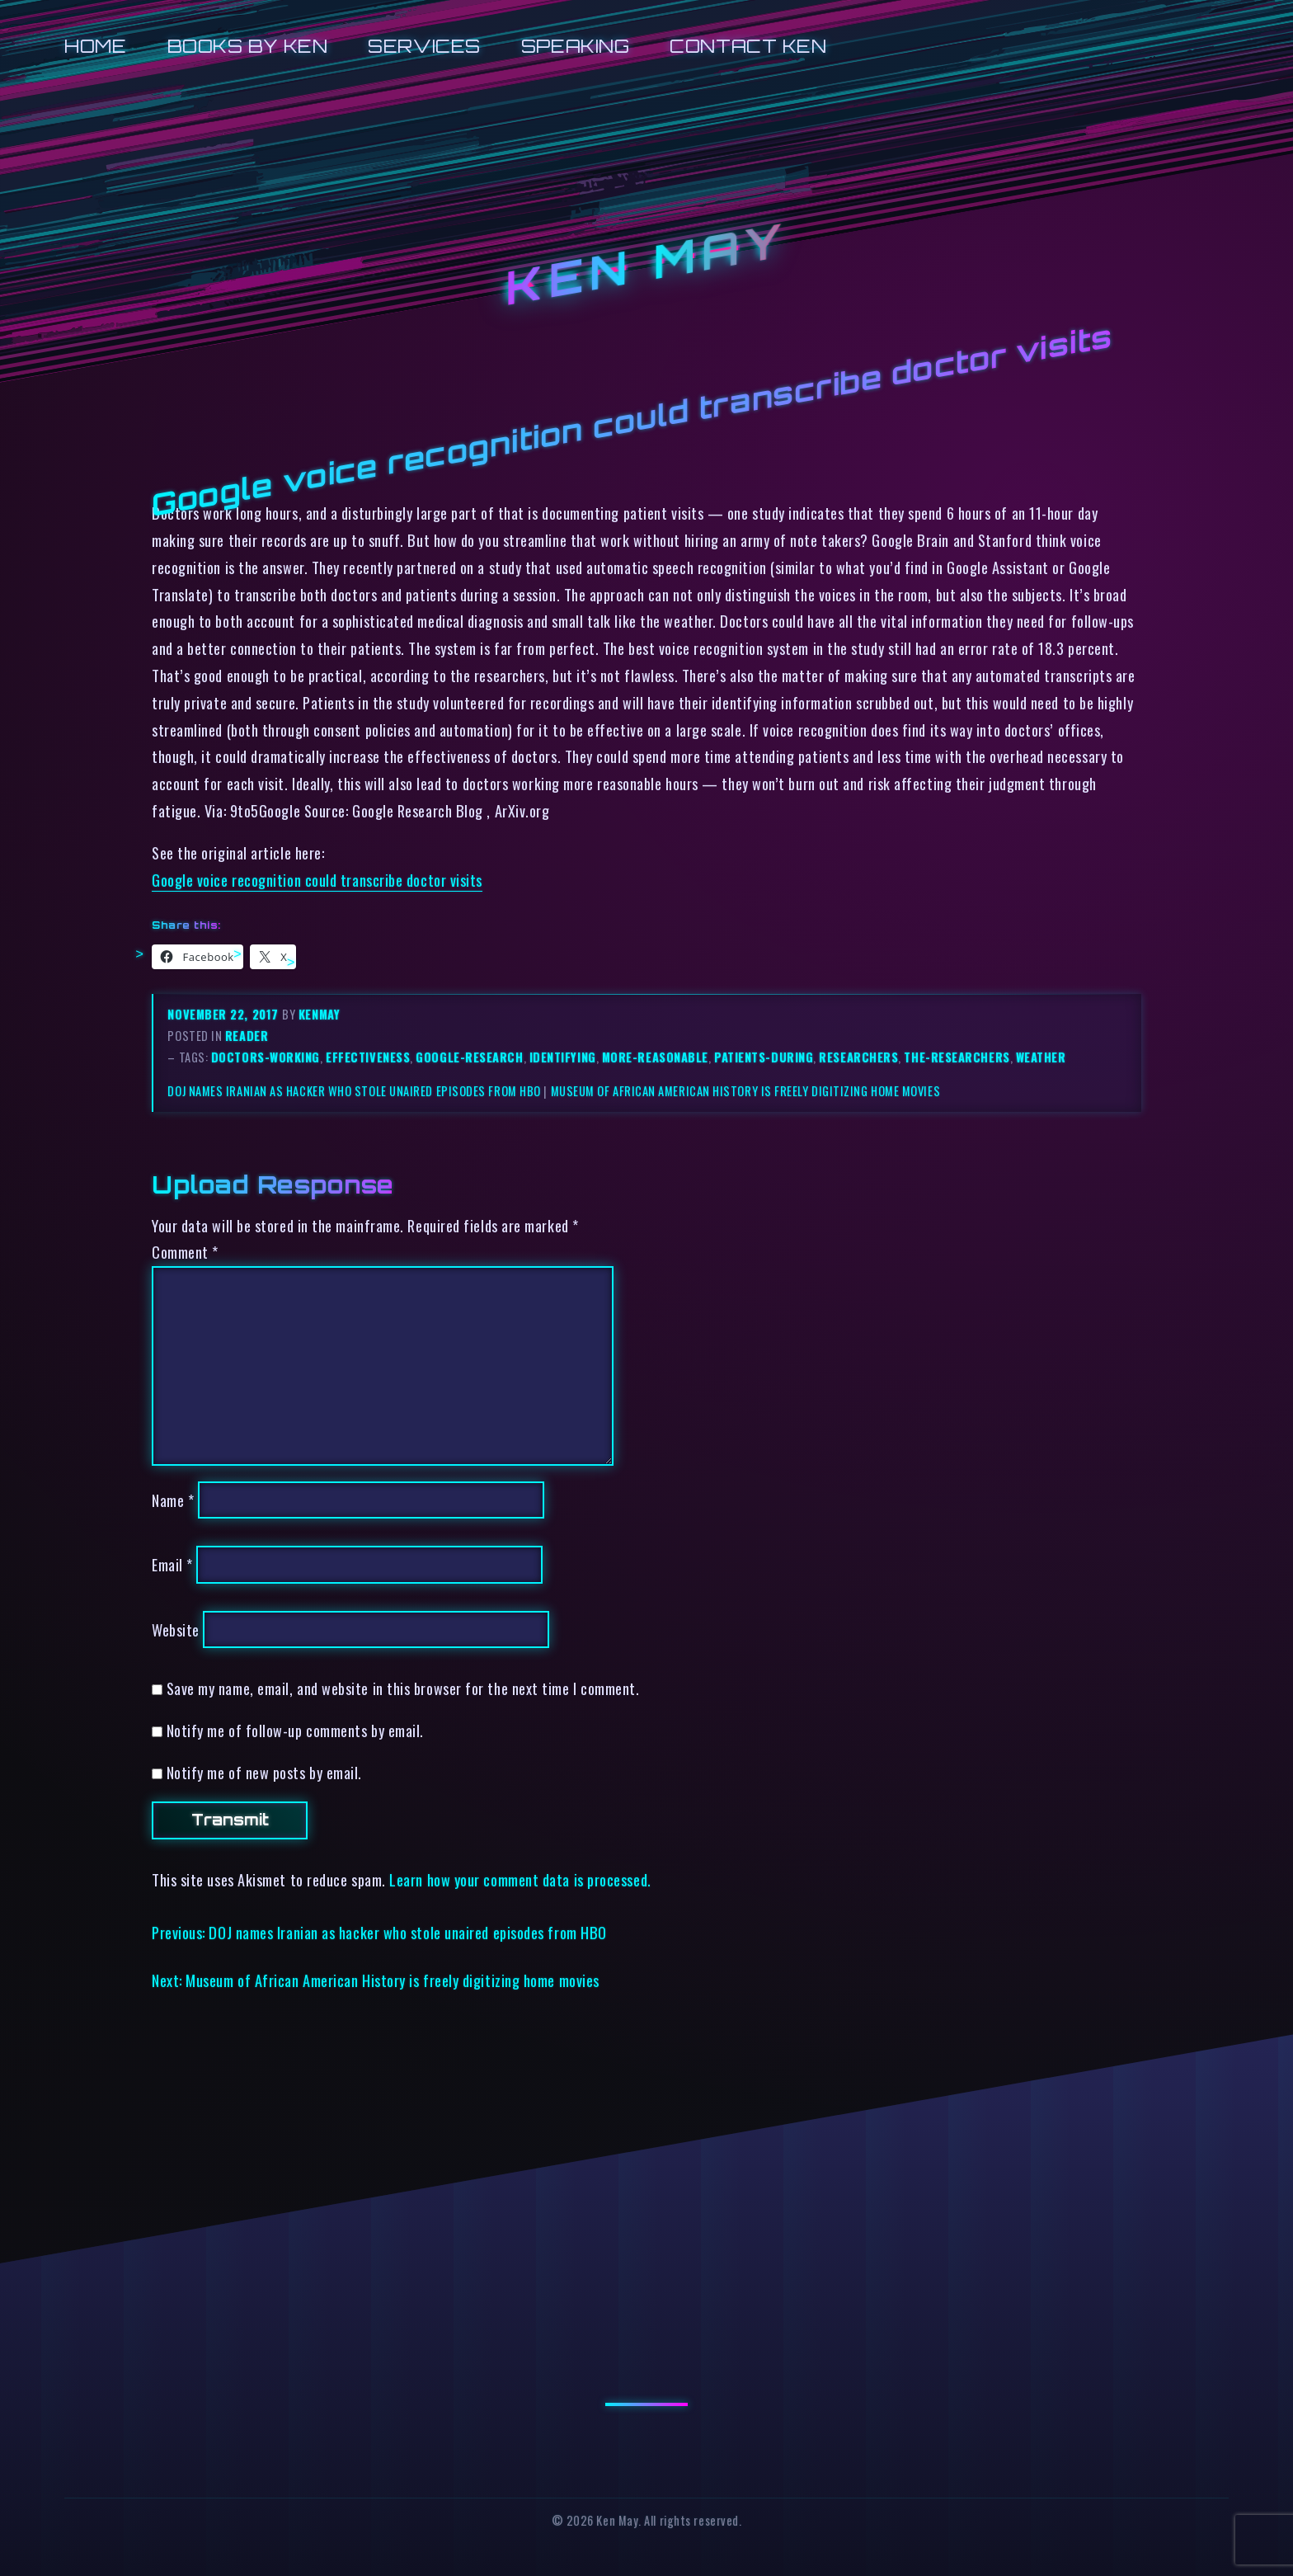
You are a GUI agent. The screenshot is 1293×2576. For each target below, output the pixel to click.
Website (176, 1629)
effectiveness (368, 1057)
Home (95, 46)
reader (246, 1035)
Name (173, 1500)
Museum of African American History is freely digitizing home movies (746, 1091)
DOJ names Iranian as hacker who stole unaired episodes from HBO (353, 1091)
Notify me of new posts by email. (264, 1772)
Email (172, 1564)
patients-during (763, 1057)
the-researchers (956, 1057)
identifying (562, 1057)
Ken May (646, 265)
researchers (858, 1057)
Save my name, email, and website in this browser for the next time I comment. (403, 1688)
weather (1041, 1057)
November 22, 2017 (224, 1014)
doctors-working (265, 1057)
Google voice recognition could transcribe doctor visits (317, 880)
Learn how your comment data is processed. (520, 1879)
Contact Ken (748, 46)
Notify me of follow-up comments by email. (295, 1730)
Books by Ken (247, 46)
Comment (185, 1252)
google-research (469, 1057)
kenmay (319, 1014)
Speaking (575, 46)
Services (424, 46)
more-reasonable (655, 1057)
